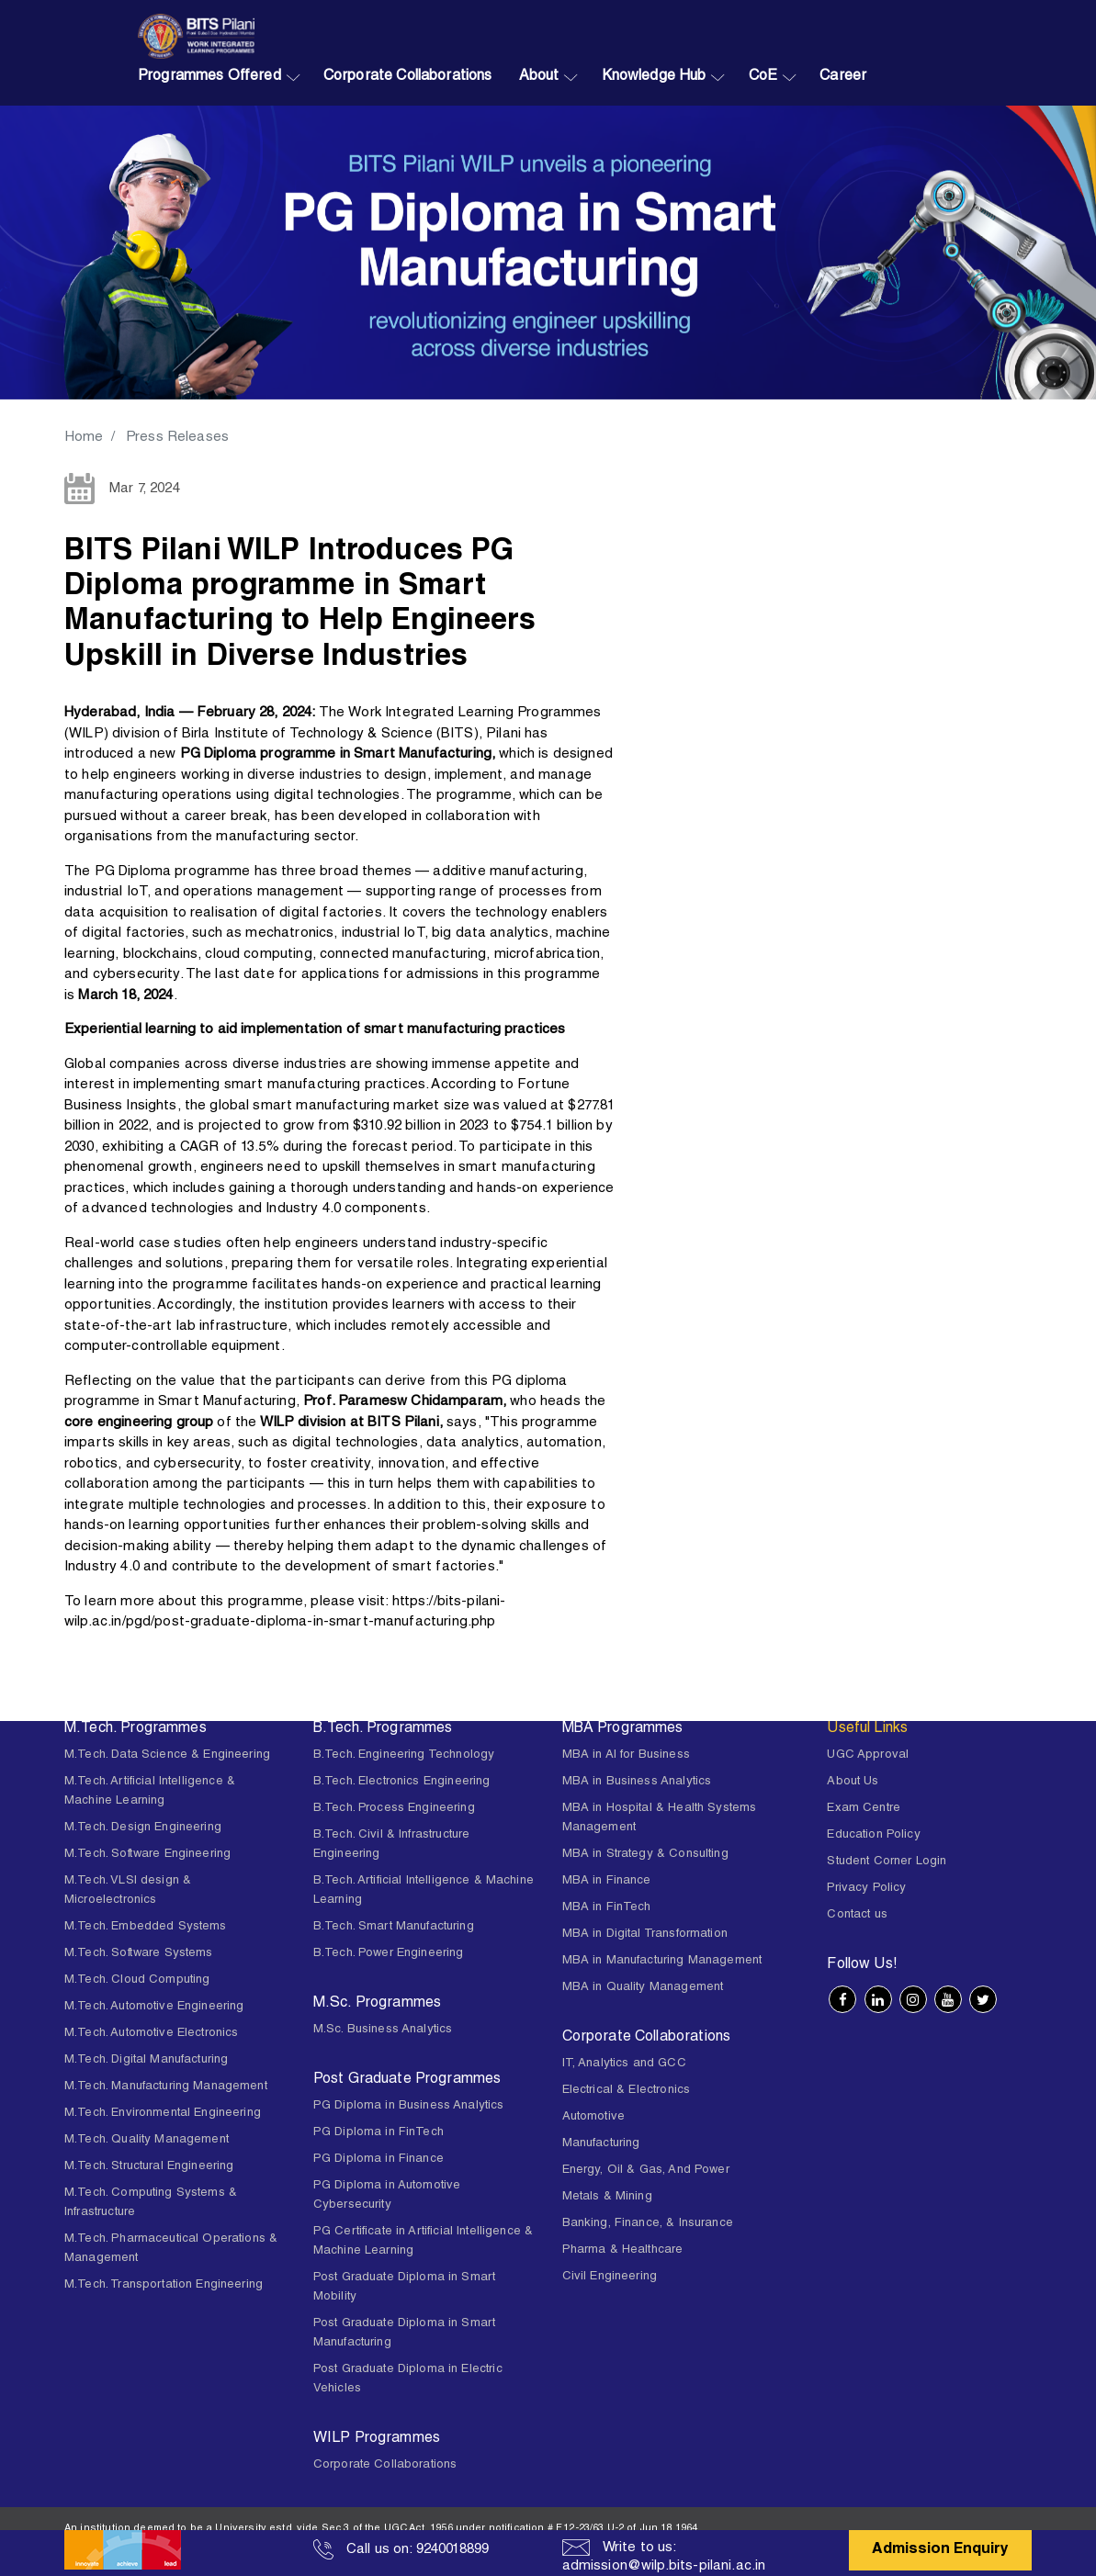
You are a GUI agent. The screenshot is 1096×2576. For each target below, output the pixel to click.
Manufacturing (601, 2144)
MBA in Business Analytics (637, 1782)
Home (84, 437)
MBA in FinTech (606, 1908)
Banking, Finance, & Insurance (647, 2224)
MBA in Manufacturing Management (662, 1961)
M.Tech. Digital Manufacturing (146, 2060)
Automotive (594, 2117)
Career (842, 77)
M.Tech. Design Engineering (142, 1828)
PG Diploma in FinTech (378, 2133)
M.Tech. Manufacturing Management (165, 2087)
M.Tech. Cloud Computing (136, 1980)
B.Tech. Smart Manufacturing (393, 1927)
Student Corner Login (886, 1862)
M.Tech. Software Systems (138, 1954)
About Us (852, 1782)
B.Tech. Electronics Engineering (402, 1782)
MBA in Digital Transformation (645, 1934)
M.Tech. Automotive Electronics (151, 2034)
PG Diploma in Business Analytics (408, 2106)
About (539, 77)
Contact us (857, 1915)
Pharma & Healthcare (623, 2250)
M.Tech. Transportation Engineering (163, 2285)
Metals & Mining (607, 2197)
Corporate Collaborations (407, 77)
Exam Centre (863, 1809)
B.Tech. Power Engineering (388, 1954)
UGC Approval (868, 1755)
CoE (763, 77)
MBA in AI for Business (626, 1755)
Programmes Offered (209, 77)
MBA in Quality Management (643, 1988)
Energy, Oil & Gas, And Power (645, 2171)
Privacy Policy (866, 1889)
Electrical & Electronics (626, 2091)
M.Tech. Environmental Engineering (162, 2114)
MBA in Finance (606, 1881)
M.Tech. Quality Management (146, 2140)
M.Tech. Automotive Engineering (154, 2007)
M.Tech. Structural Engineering (149, 2167)
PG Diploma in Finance (378, 2159)
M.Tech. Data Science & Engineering (167, 1755)
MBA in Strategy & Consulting (645, 1855)
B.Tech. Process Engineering (394, 1809)
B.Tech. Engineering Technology (404, 1755)
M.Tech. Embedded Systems (145, 1927)
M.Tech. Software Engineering (147, 1855)
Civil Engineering (610, 2277)
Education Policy (873, 1835)
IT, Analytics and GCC (624, 2064)
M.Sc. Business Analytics (383, 2030)
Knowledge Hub (654, 77)
